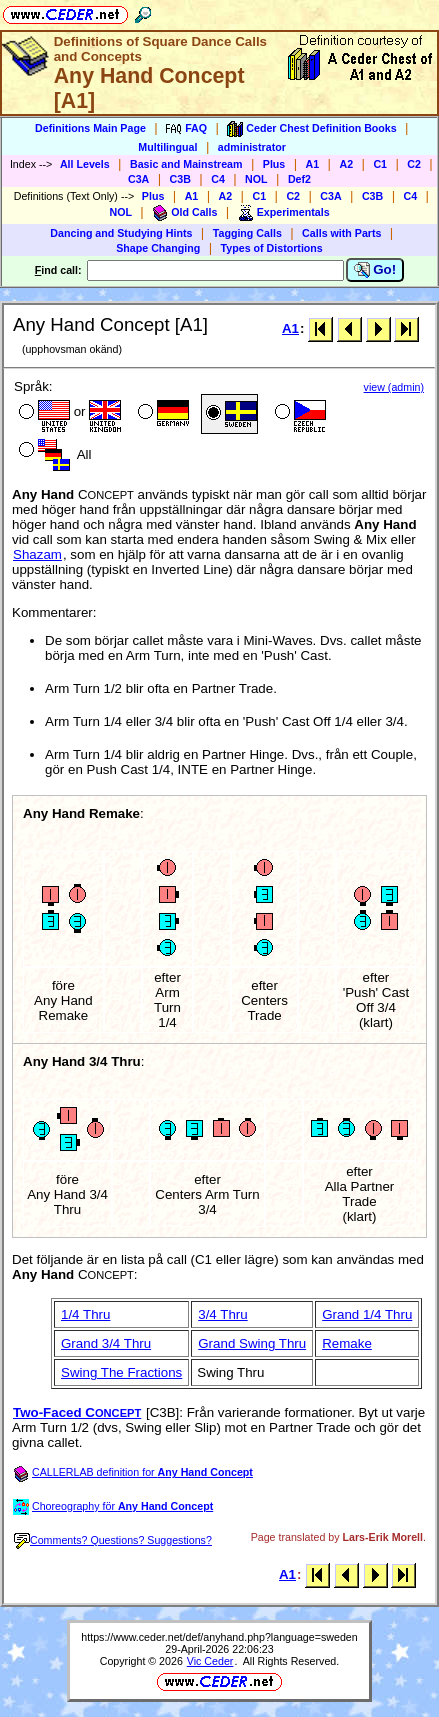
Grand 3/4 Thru (106, 1343)
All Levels (85, 164)
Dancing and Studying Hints (121, 233)
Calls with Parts (341, 233)
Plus (274, 164)
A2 (346, 164)
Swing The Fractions (121, 1372)
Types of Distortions (272, 248)
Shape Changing (158, 248)
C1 (380, 164)
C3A (138, 179)
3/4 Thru (222, 1314)
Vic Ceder (210, 1661)
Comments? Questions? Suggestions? (113, 1540)
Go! (375, 270)
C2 (414, 164)
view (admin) (394, 387)
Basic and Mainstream (186, 164)
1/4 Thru (85, 1314)
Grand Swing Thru (252, 1343)
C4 (218, 179)
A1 (313, 164)
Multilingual (167, 147)
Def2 (299, 179)
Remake (347, 1343)
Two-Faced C (77, 1412)
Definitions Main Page (90, 128)
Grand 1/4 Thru (367, 1314)
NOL (256, 179)
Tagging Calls (247, 233)
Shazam (37, 554)
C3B (180, 179)
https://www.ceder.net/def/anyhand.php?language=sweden (219, 1637)
